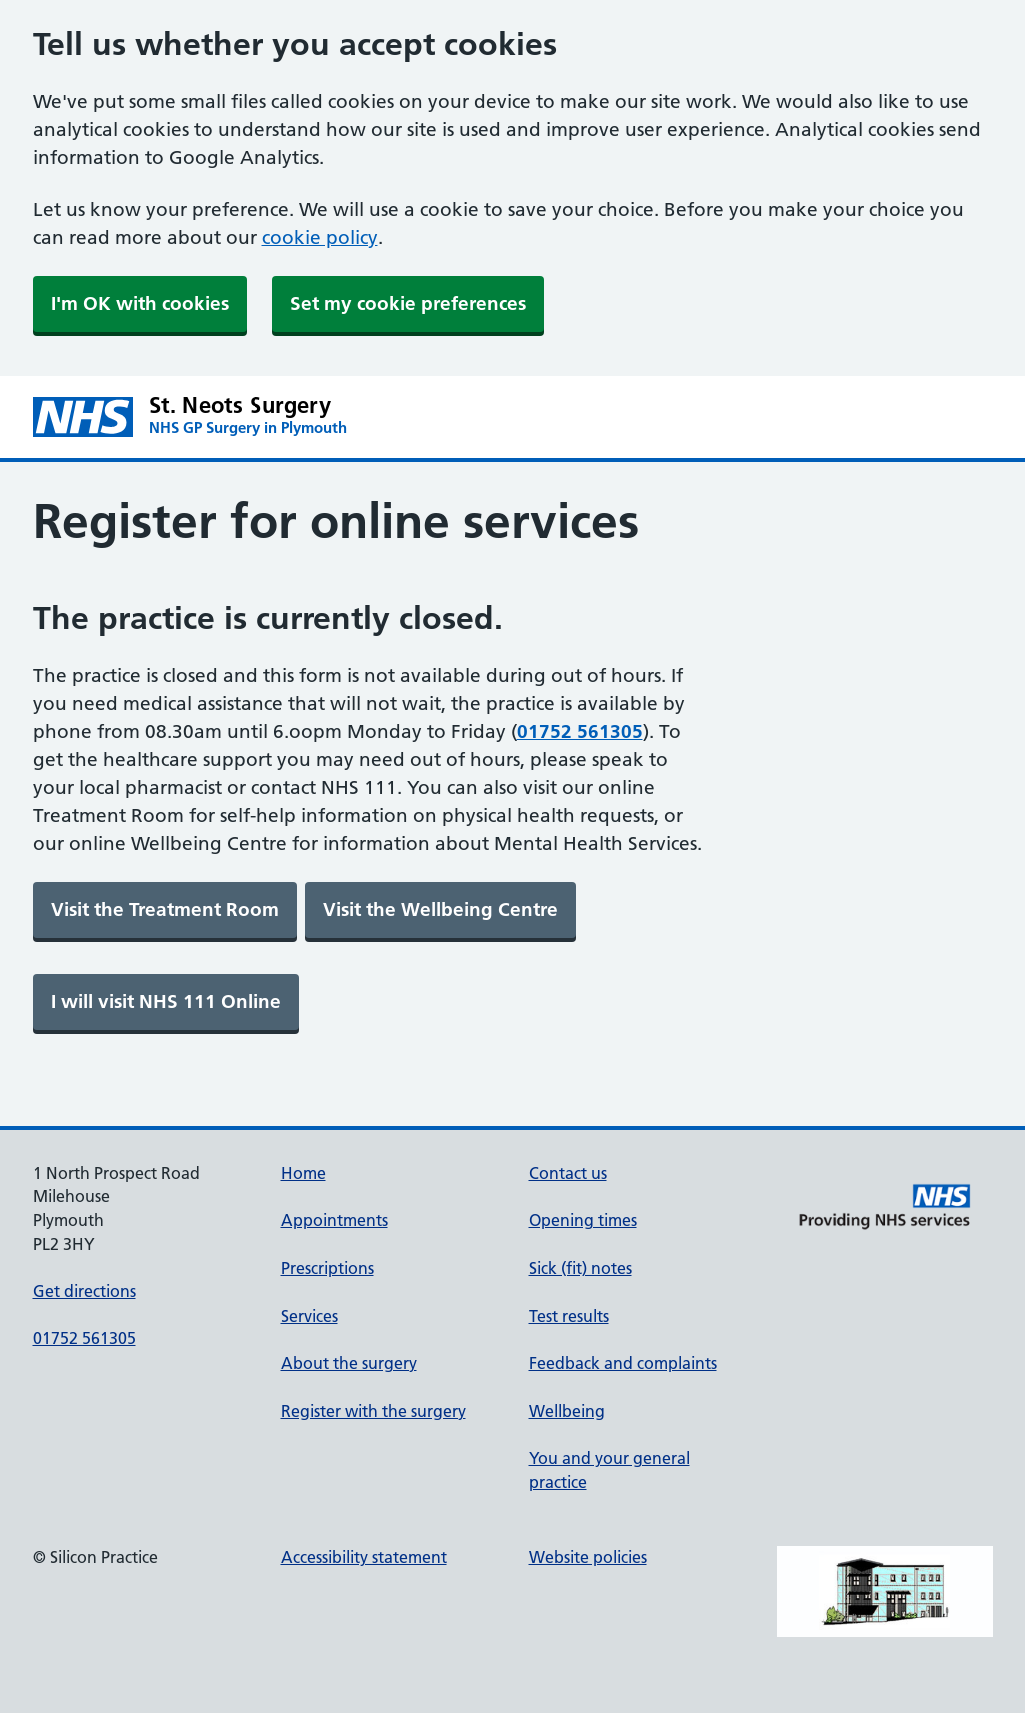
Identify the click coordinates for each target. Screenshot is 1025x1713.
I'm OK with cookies (140, 303)
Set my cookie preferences (408, 303)
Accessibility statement (364, 1557)
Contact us (568, 1173)
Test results (569, 1316)
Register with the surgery (373, 1411)
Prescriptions (327, 1268)
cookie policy (320, 237)
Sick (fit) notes (580, 1268)
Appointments (334, 1220)
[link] (165, 910)
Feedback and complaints (623, 1363)
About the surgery (349, 1363)
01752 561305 (84, 1338)
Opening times (583, 1220)
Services (309, 1316)
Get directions (84, 1291)
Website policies (588, 1557)
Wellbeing (567, 1411)
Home (303, 1173)
